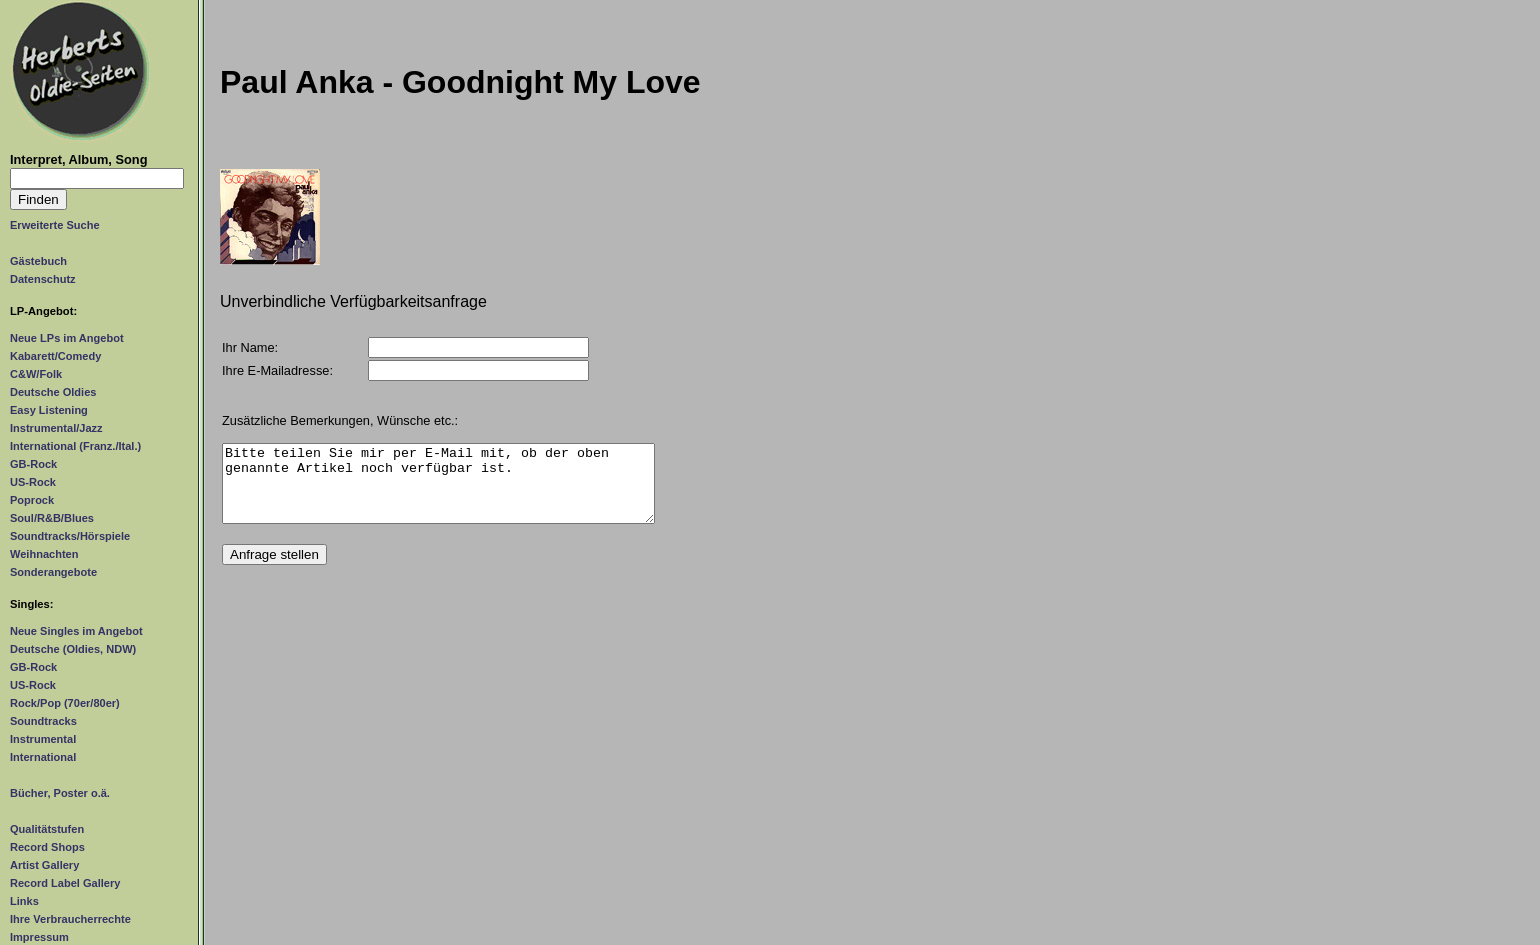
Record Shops (47, 847)
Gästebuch (38, 261)
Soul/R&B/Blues (52, 518)
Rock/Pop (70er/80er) (65, 703)
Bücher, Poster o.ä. (60, 793)
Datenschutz (43, 279)
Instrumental (43, 739)
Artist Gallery (44, 865)
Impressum (39, 937)
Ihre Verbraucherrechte (70, 919)
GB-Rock (33, 464)
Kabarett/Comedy (55, 356)
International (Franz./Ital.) (75, 446)
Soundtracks (43, 721)
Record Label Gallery (65, 883)
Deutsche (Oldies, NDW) (73, 649)
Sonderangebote (53, 572)
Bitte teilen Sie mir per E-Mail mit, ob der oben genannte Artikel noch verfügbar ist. (438, 491)
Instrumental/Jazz (56, 428)
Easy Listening (49, 410)
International (43, 757)
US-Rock (33, 482)
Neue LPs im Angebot (67, 338)
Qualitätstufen (47, 829)
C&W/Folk (36, 374)
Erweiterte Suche (55, 225)
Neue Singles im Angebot (76, 631)
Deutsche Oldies (53, 392)
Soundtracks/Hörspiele (70, 536)
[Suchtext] (97, 178)
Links (24, 901)
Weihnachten (44, 554)
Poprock (32, 500)
